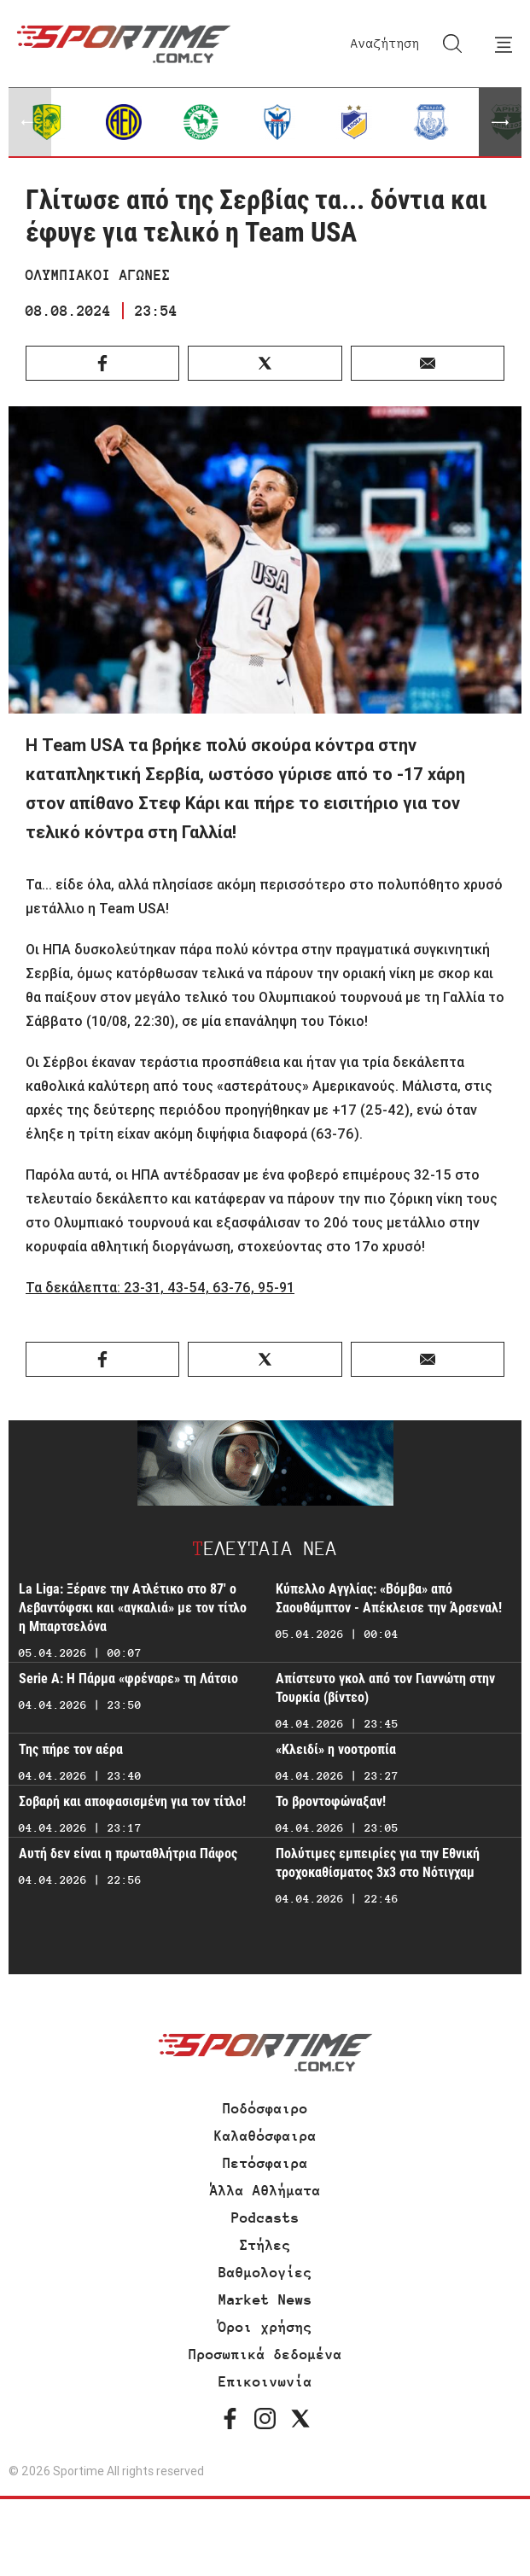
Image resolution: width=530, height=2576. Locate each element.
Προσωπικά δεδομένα (265, 2354)
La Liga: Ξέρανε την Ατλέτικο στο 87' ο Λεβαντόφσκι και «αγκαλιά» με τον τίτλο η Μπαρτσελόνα (133, 1608)
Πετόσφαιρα (265, 2162)
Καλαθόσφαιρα (265, 2135)
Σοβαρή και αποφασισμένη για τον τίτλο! (132, 1801)
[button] (500, 122)
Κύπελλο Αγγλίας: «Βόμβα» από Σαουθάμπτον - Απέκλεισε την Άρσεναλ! (389, 1598)
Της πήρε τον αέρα (71, 1749)
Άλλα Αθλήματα (265, 2190)
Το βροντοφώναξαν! (331, 1801)
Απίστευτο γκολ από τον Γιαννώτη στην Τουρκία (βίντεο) (385, 1687)
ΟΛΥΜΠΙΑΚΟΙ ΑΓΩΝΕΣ (98, 274)
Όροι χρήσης (265, 2326)
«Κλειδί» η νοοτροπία (336, 1749)
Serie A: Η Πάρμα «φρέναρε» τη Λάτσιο (128, 1678)
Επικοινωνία (265, 2381)
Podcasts (265, 2217)
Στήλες (265, 2244)
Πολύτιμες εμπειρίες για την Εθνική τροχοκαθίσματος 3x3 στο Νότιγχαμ (378, 1862)
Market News (265, 2299)
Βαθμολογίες (265, 2272)
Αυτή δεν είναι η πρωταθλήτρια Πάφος (128, 1853)
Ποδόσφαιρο (265, 2108)
